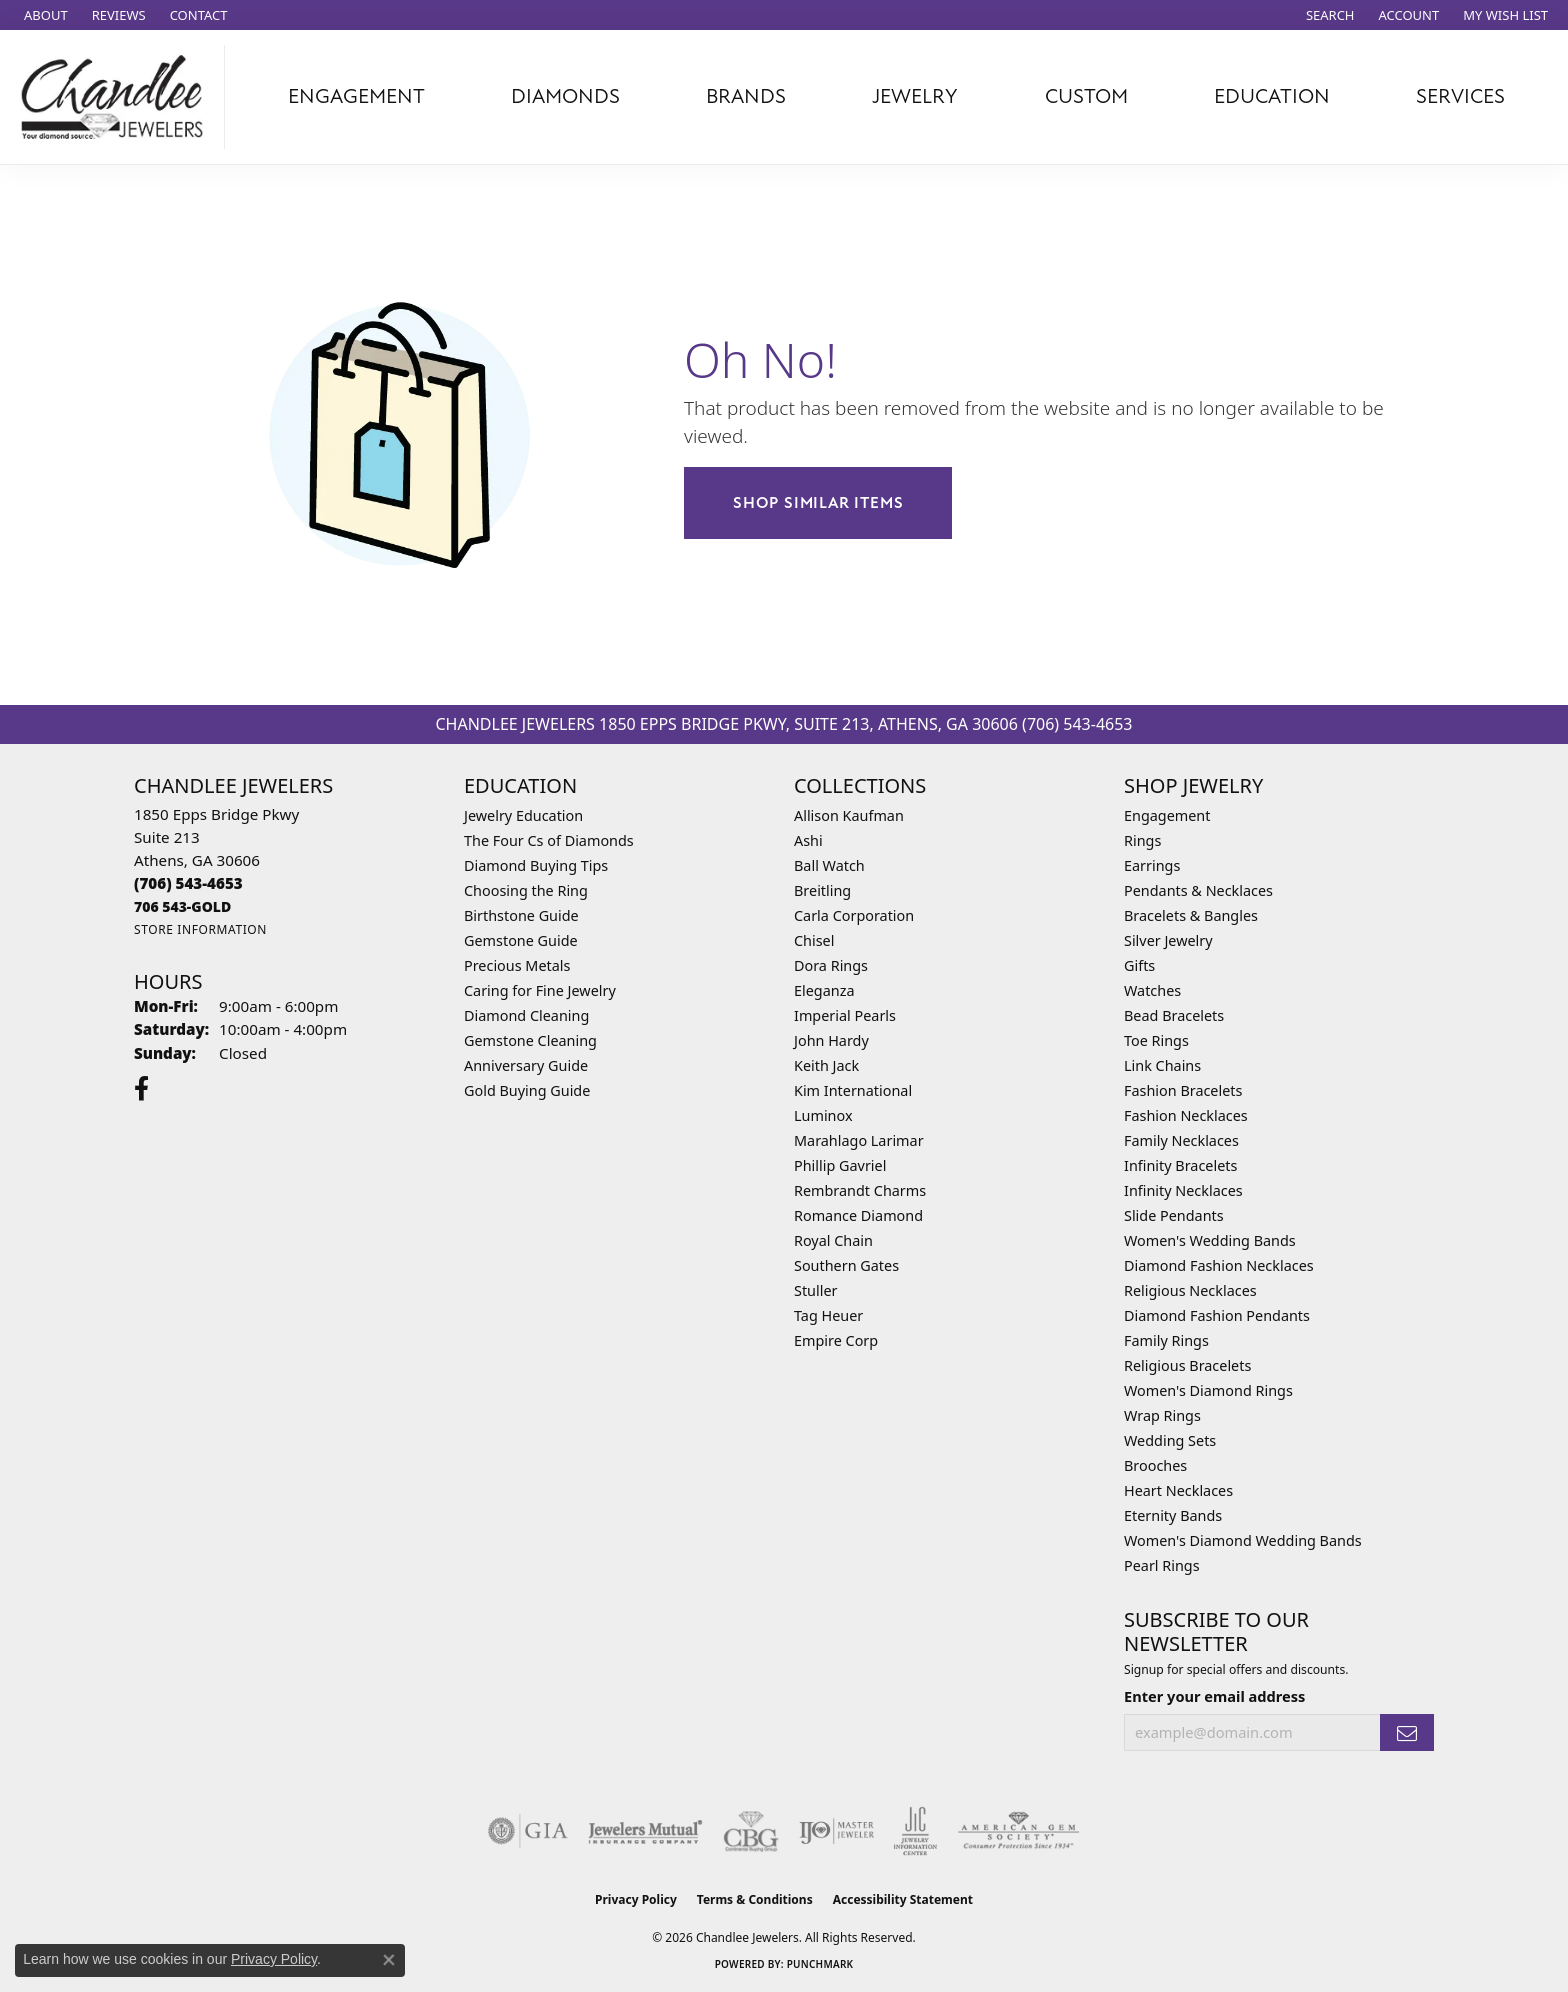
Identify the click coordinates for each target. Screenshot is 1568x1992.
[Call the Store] (188, 883)
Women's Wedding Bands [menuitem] (1210, 1240)
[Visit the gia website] (528, 1831)
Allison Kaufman (849, 815)
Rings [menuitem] (1142, 840)
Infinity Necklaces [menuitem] (1183, 1190)
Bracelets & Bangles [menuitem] (1191, 915)
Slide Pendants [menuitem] (1174, 1215)
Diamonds (565, 96)
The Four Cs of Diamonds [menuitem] (549, 840)
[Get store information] (200, 929)
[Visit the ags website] (1018, 1831)
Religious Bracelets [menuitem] (1187, 1365)
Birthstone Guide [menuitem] (521, 915)
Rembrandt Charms (860, 1190)
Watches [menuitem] (1152, 990)
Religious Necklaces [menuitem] (1190, 1290)
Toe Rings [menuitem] (1156, 1040)
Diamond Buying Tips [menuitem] (536, 865)
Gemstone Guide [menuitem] (521, 940)
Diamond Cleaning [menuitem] (526, 1015)
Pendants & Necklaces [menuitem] (1198, 890)
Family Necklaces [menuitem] (1181, 1140)
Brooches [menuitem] (1155, 1465)
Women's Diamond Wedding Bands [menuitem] (1243, 1540)
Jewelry (915, 96)
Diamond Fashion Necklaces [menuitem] (1219, 1265)
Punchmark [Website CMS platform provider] (820, 1964)
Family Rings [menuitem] (1166, 1340)
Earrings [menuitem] (1152, 865)
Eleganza (824, 990)
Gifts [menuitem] (1139, 965)
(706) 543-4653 (1077, 724)
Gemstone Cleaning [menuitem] (530, 1040)
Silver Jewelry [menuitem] (1168, 940)
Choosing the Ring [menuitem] (526, 890)
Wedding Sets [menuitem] (1170, 1440)
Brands (746, 96)
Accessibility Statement (903, 1899)
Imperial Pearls (845, 1015)
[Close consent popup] (389, 1960)
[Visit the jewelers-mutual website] (645, 1831)
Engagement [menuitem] (1167, 815)
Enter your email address (1214, 1696)
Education (1272, 96)
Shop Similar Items (818, 503)
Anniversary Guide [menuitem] (526, 1065)
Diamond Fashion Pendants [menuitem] (1217, 1315)
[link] (44, 15)
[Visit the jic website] (915, 1831)
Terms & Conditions (755, 1899)
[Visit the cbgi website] (751, 1831)
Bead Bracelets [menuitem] (1174, 1015)
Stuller (815, 1290)
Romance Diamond (858, 1215)
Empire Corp (836, 1340)
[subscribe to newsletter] (1407, 1732)
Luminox (823, 1115)
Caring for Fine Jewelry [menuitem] (540, 990)
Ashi (808, 840)
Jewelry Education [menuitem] (523, 815)
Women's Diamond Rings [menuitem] (1208, 1390)
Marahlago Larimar (859, 1140)
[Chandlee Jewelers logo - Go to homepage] (117, 97)
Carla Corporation (854, 915)
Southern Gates (846, 1265)
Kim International (853, 1090)
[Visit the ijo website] (836, 1831)
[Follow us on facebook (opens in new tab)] (141, 1089)
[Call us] (182, 906)
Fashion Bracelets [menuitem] (1183, 1090)
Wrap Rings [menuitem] (1162, 1415)
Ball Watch (829, 865)
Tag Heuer (828, 1315)
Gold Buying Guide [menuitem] (527, 1090)
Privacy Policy (636, 1899)
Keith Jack (826, 1065)
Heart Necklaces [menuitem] (1178, 1490)
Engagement (356, 96)
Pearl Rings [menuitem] (1162, 1565)
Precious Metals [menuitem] (517, 965)
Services (1460, 96)
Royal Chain (833, 1240)
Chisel (814, 940)
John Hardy (831, 1040)
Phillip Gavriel (840, 1165)
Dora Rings (831, 965)
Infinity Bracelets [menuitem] (1180, 1165)
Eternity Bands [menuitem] (1173, 1515)
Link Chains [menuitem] (1162, 1065)
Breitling (822, 890)
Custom (1086, 96)
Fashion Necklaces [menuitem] (1186, 1115)
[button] (1328, 15)
